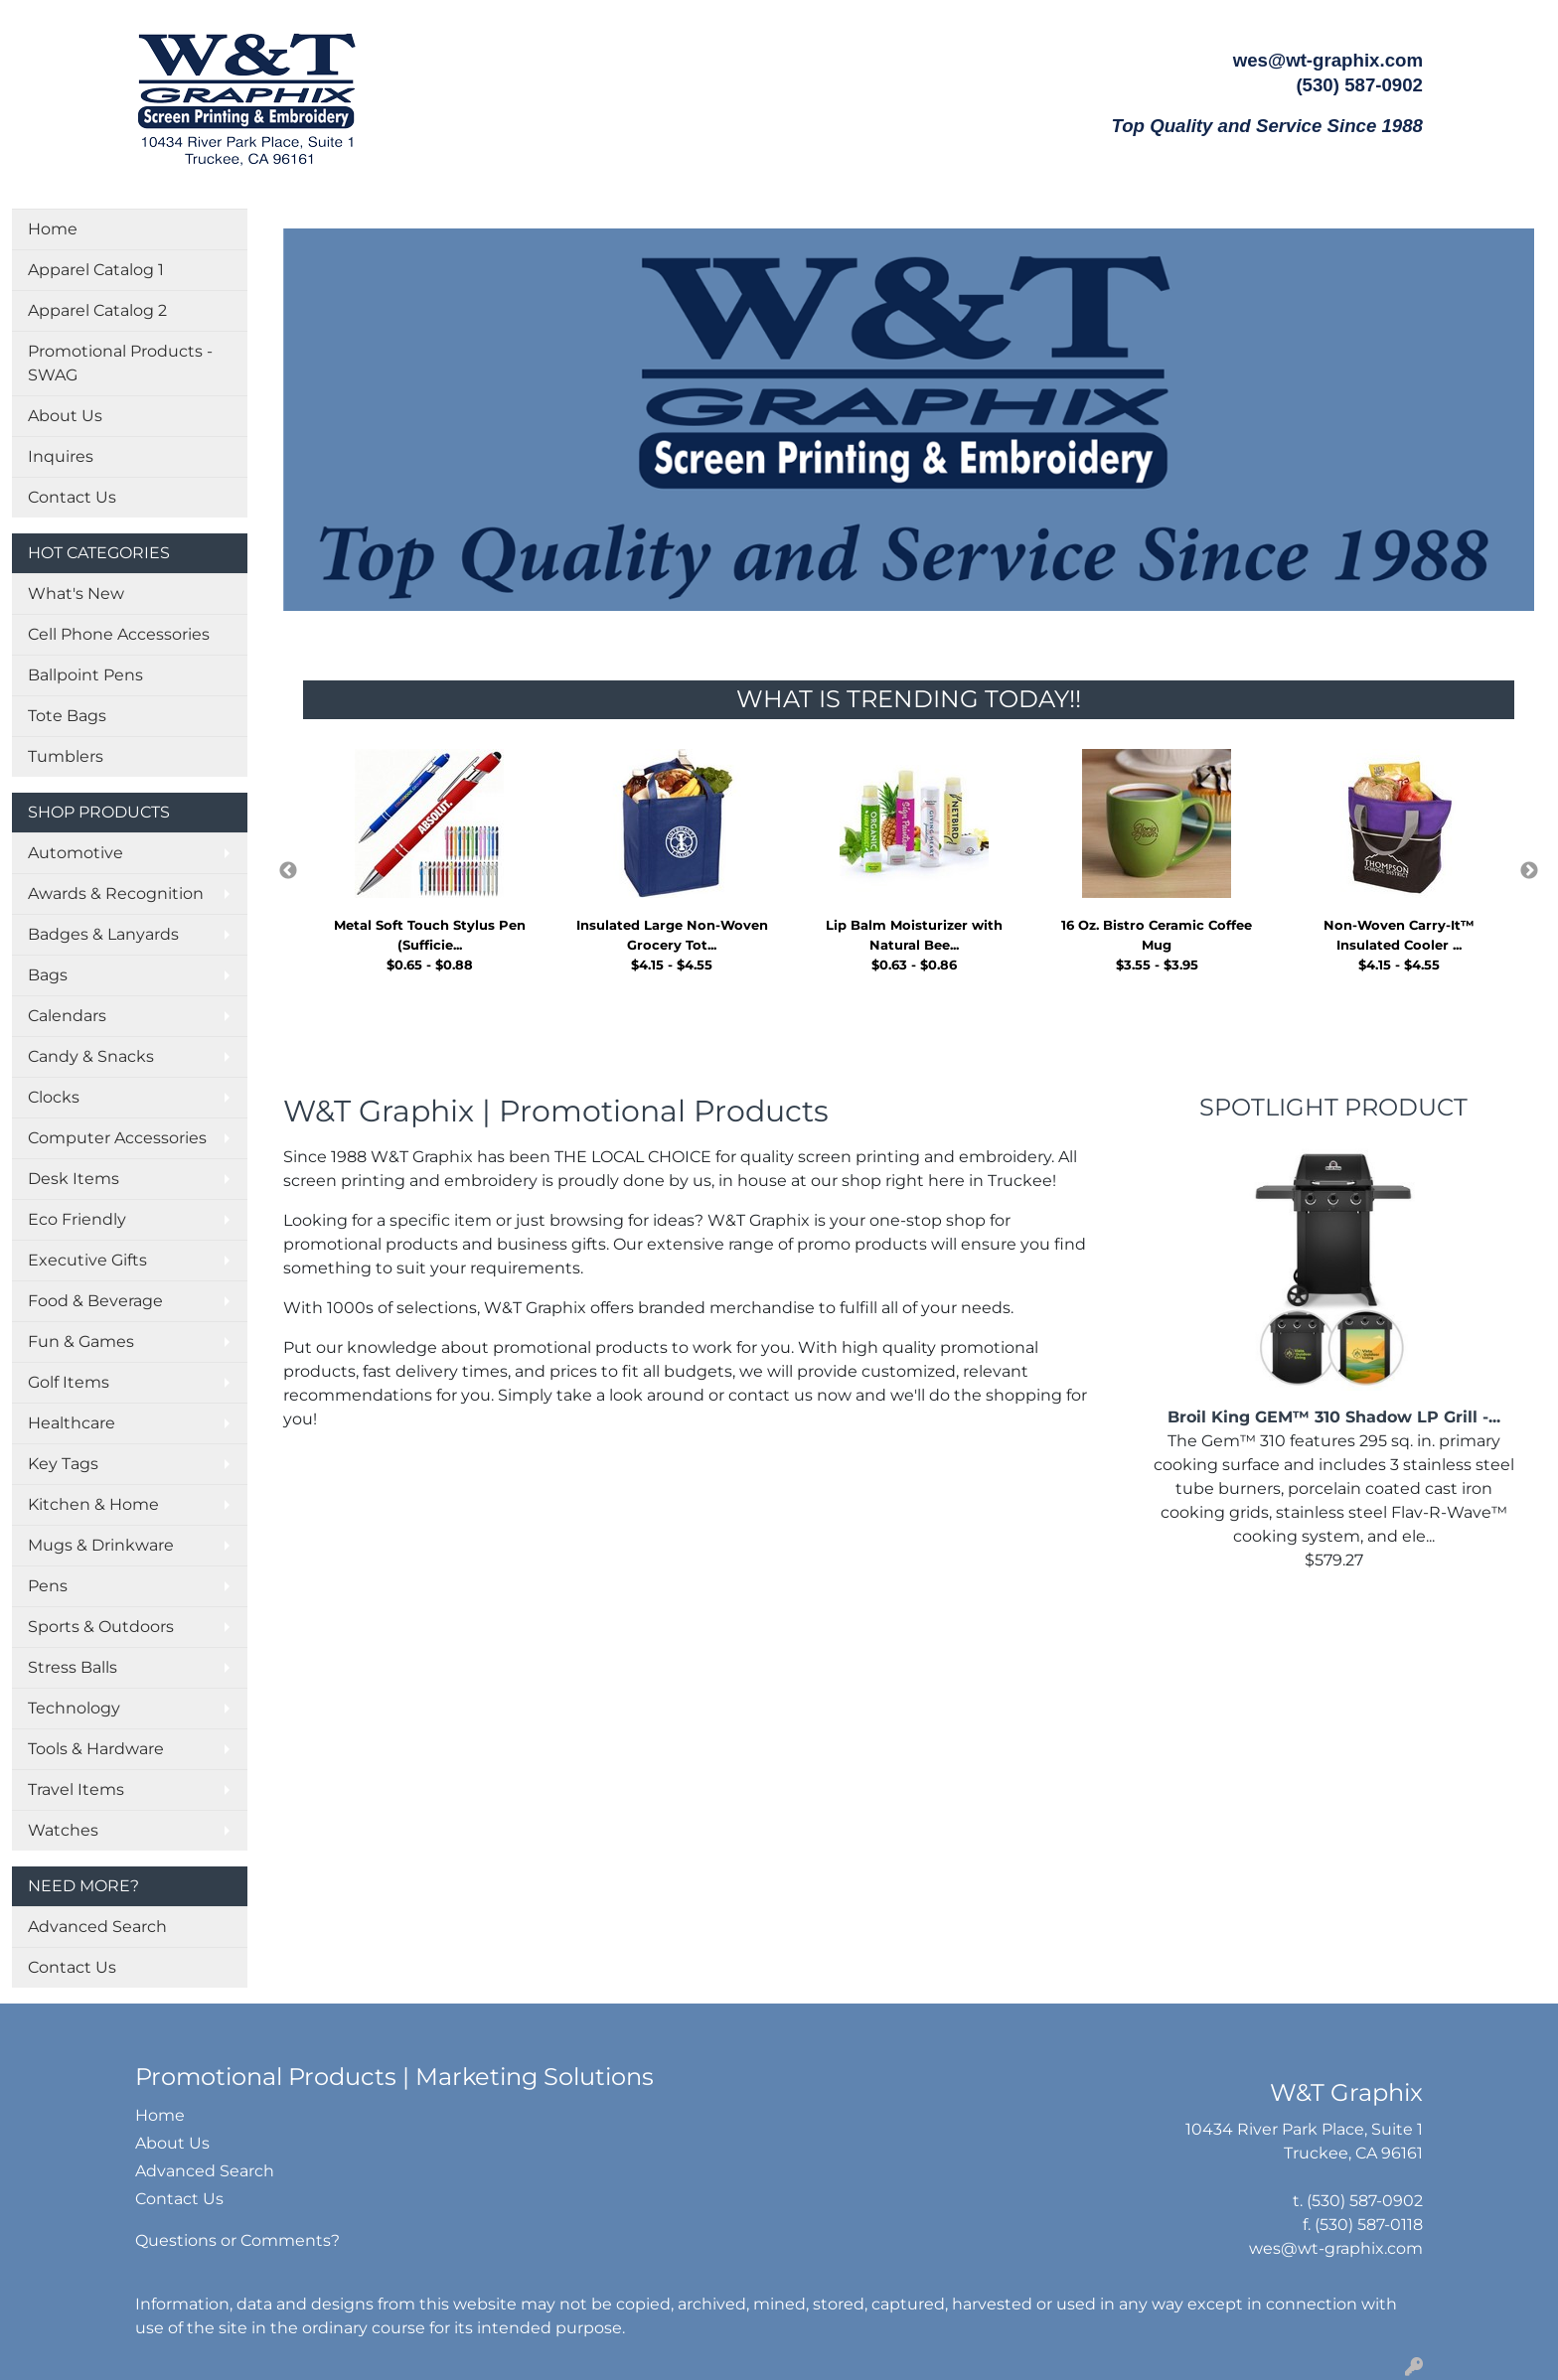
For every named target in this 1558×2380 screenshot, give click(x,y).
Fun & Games (81, 1341)
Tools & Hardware (96, 1748)
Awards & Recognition (116, 893)
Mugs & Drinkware (101, 1545)
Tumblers (65, 756)
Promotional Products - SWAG (120, 363)
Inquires (60, 456)
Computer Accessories (117, 1137)
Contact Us (72, 497)
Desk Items (73, 1178)
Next (1529, 871)
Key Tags (63, 1463)
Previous (288, 871)
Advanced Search (97, 1926)
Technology (74, 1708)
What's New (76, 593)
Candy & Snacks (91, 1056)
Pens (48, 1585)
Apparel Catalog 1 (96, 269)
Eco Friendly (77, 1219)
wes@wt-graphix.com (1328, 60)
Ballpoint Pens (85, 675)
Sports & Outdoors (101, 1626)
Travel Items (76, 1789)
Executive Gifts (87, 1260)
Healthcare (71, 1422)
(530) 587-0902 (1365, 2200)
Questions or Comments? (237, 2240)
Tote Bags (67, 715)
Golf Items (68, 1382)
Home (53, 229)
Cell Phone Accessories (119, 634)
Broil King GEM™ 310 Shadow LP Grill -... (1334, 1417)
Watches (63, 1830)
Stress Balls (72, 1667)
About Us (65, 415)
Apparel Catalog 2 (97, 310)
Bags (48, 975)
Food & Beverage (95, 1300)
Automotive (75, 852)
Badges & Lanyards (103, 934)
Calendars (67, 1015)
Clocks (53, 1097)
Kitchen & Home (93, 1504)
